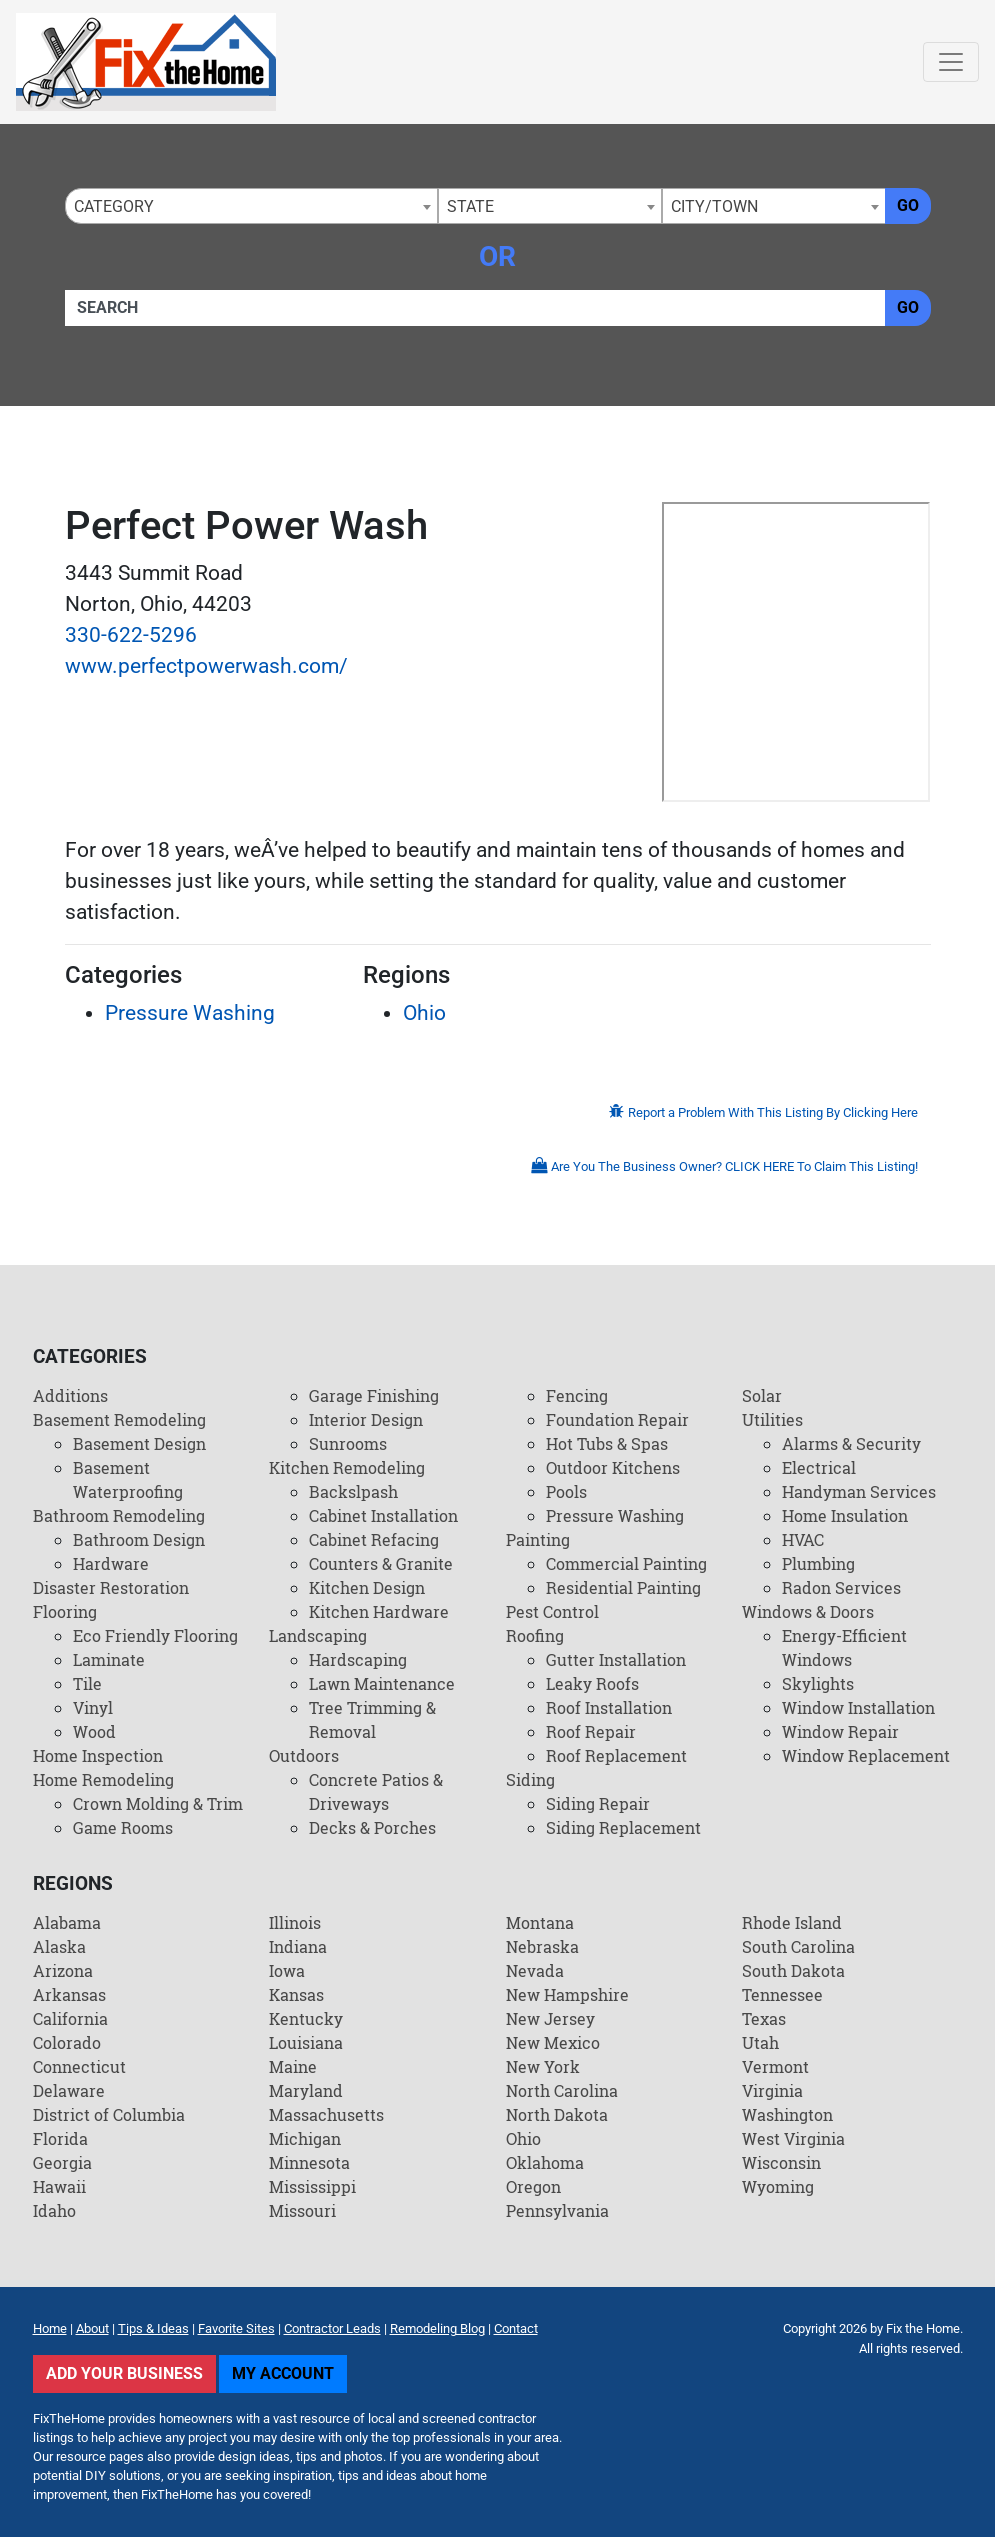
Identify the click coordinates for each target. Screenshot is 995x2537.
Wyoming (778, 2186)
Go (908, 205)
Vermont (775, 2066)
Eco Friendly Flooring (155, 1635)
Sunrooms (348, 1443)
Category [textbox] (114, 206)
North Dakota (557, 2114)
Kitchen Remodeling (347, 1467)
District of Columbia (109, 2114)
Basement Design (139, 1443)
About (92, 2328)
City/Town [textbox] (714, 206)
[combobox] (251, 206)
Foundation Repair (617, 1419)
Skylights (818, 1683)
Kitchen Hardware (379, 1611)
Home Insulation (845, 1515)
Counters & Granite (381, 1563)
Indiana (298, 1946)
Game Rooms (123, 1827)
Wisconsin (781, 2162)
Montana (540, 1922)
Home (50, 2328)
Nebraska (542, 1946)
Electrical (819, 1467)
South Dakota (793, 1970)
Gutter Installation (616, 1659)
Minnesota (309, 2162)
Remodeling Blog (437, 2328)
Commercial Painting (626, 1563)
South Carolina (798, 1946)
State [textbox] (470, 206)
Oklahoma (545, 2162)
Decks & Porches (372, 1827)
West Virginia (793, 2138)
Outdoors (304, 1755)
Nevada (535, 1970)
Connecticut (79, 2066)
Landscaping (318, 1635)
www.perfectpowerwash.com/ (206, 666)
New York (543, 2066)
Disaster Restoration (111, 1587)
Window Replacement (866, 1755)
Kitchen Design (367, 1587)
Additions (70, 1395)
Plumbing (818, 1563)
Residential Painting (623, 1587)
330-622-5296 (131, 635)
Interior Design (366, 1419)
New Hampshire (567, 1994)
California (70, 2018)
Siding (530, 1779)
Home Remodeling (103, 1779)
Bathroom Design (139, 1539)
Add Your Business (124, 2373)
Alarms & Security (851, 1443)
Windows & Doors (808, 1611)
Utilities (772, 1419)
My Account (283, 2373)
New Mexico (553, 2042)
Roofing (535, 1635)
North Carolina (562, 2090)
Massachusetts (326, 2114)
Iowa (287, 1970)
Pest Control (552, 1611)
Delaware (69, 2090)
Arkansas (69, 1994)
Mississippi (312, 2186)
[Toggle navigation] (951, 62)
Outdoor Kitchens (613, 1467)
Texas (764, 2018)
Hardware (111, 1563)
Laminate (109, 1659)
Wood (94, 1731)
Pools (566, 1491)
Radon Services (841, 1587)
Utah (760, 2042)
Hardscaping (358, 1659)
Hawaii (59, 2186)
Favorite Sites (236, 2328)
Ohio (424, 1013)
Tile (87, 1683)
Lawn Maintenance (382, 1683)
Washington (787, 2114)
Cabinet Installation (383, 1515)
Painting (538, 1539)
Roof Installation (609, 1707)
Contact (516, 2328)
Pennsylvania (557, 2210)
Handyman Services (859, 1491)
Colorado (67, 2042)
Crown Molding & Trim (158, 1803)
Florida (60, 2138)
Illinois (295, 1922)
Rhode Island (792, 1922)
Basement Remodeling (119, 1419)
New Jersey (550, 2018)
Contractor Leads (332, 2328)
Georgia (62, 2162)
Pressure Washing (190, 1013)
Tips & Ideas (153, 2328)
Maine (293, 2066)
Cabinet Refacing (374, 1539)
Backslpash (353, 1491)
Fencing (577, 1395)
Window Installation (858, 1707)
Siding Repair (598, 1803)
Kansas (296, 1994)
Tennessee (782, 1994)
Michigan (305, 2138)
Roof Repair (591, 1731)
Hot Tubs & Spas (607, 1443)
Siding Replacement (623, 1827)
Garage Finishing (374, 1395)
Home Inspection (98, 1755)
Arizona (63, 1970)
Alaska (59, 1946)
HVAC (803, 1539)
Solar (762, 1395)
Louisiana (306, 2042)
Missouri (302, 2210)
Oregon (533, 2186)
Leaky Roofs (592, 1683)
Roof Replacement (616, 1755)
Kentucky (306, 2018)
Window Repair (840, 1731)
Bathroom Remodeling (119, 1515)
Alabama (67, 1922)
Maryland (306, 2090)
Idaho (54, 2210)
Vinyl (93, 1707)
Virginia (772, 2090)
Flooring (65, 1611)
